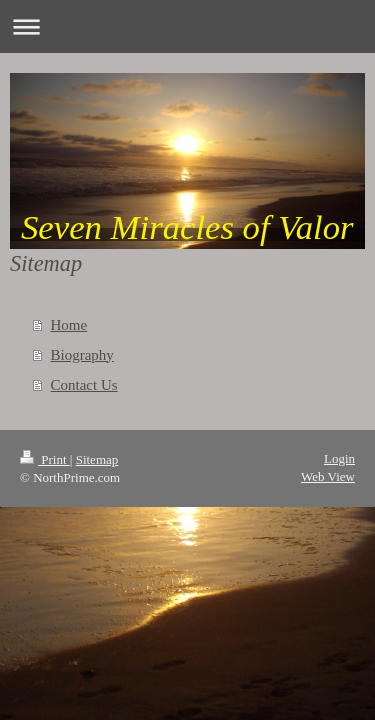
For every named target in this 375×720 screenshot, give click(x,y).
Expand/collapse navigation (187, 26)
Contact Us (84, 385)
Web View (328, 476)
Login (339, 458)
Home (69, 325)
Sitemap (97, 459)
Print (45, 459)
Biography (82, 355)
